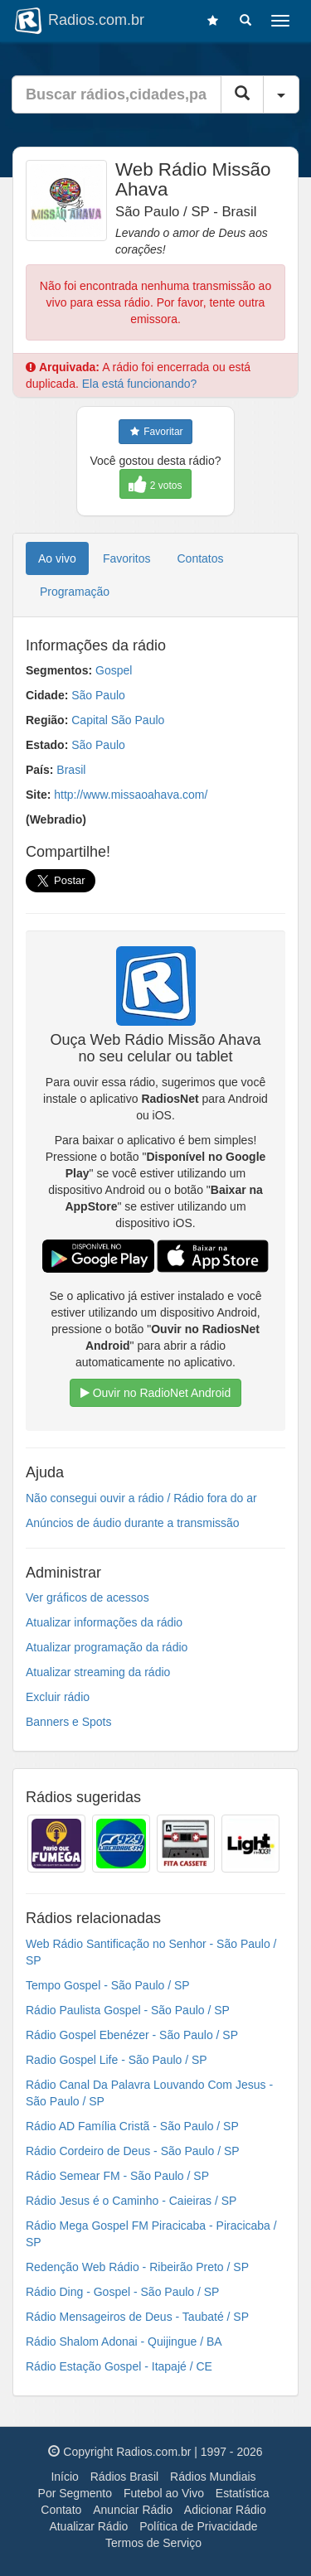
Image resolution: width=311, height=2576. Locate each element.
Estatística (243, 2493)
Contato (61, 2509)
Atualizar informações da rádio (104, 1622)
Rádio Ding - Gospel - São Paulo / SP (122, 2291)
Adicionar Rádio (225, 2509)
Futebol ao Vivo (164, 2493)
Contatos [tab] (200, 558)
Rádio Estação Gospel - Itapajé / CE (119, 2366)
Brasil (70, 769)
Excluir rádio (58, 1697)
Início (64, 2476)
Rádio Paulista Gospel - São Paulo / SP (128, 2010)
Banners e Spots (69, 1721)
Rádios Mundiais (213, 2476)
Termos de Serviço (153, 2542)
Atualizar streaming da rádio (98, 1672)
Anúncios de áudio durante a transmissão (133, 1523)
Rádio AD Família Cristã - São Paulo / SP (132, 2126)
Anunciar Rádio (133, 2509)
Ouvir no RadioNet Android (155, 1392)
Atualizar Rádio (88, 2526)
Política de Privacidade (198, 2526)
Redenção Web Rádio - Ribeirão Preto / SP (137, 2267)
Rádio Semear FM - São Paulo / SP (117, 2175)
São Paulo (98, 695)
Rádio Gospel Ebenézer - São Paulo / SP (132, 2035)
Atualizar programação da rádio (106, 1647)
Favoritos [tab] (127, 558)
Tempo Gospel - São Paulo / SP (108, 1985)
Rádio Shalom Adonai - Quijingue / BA (124, 2341)
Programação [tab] (74, 591)
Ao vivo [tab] (57, 558)
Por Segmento (75, 2493)
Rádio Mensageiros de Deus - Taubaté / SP (137, 2316)
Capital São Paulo (117, 720)
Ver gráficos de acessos (87, 1597)
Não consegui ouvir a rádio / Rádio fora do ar (141, 1498)
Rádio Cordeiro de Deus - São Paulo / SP (133, 2151)
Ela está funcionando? (139, 383)
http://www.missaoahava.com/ (130, 794)
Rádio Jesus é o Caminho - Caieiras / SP (131, 2200)
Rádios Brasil (124, 2476)
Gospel (113, 670)
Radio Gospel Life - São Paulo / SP (116, 2059)
